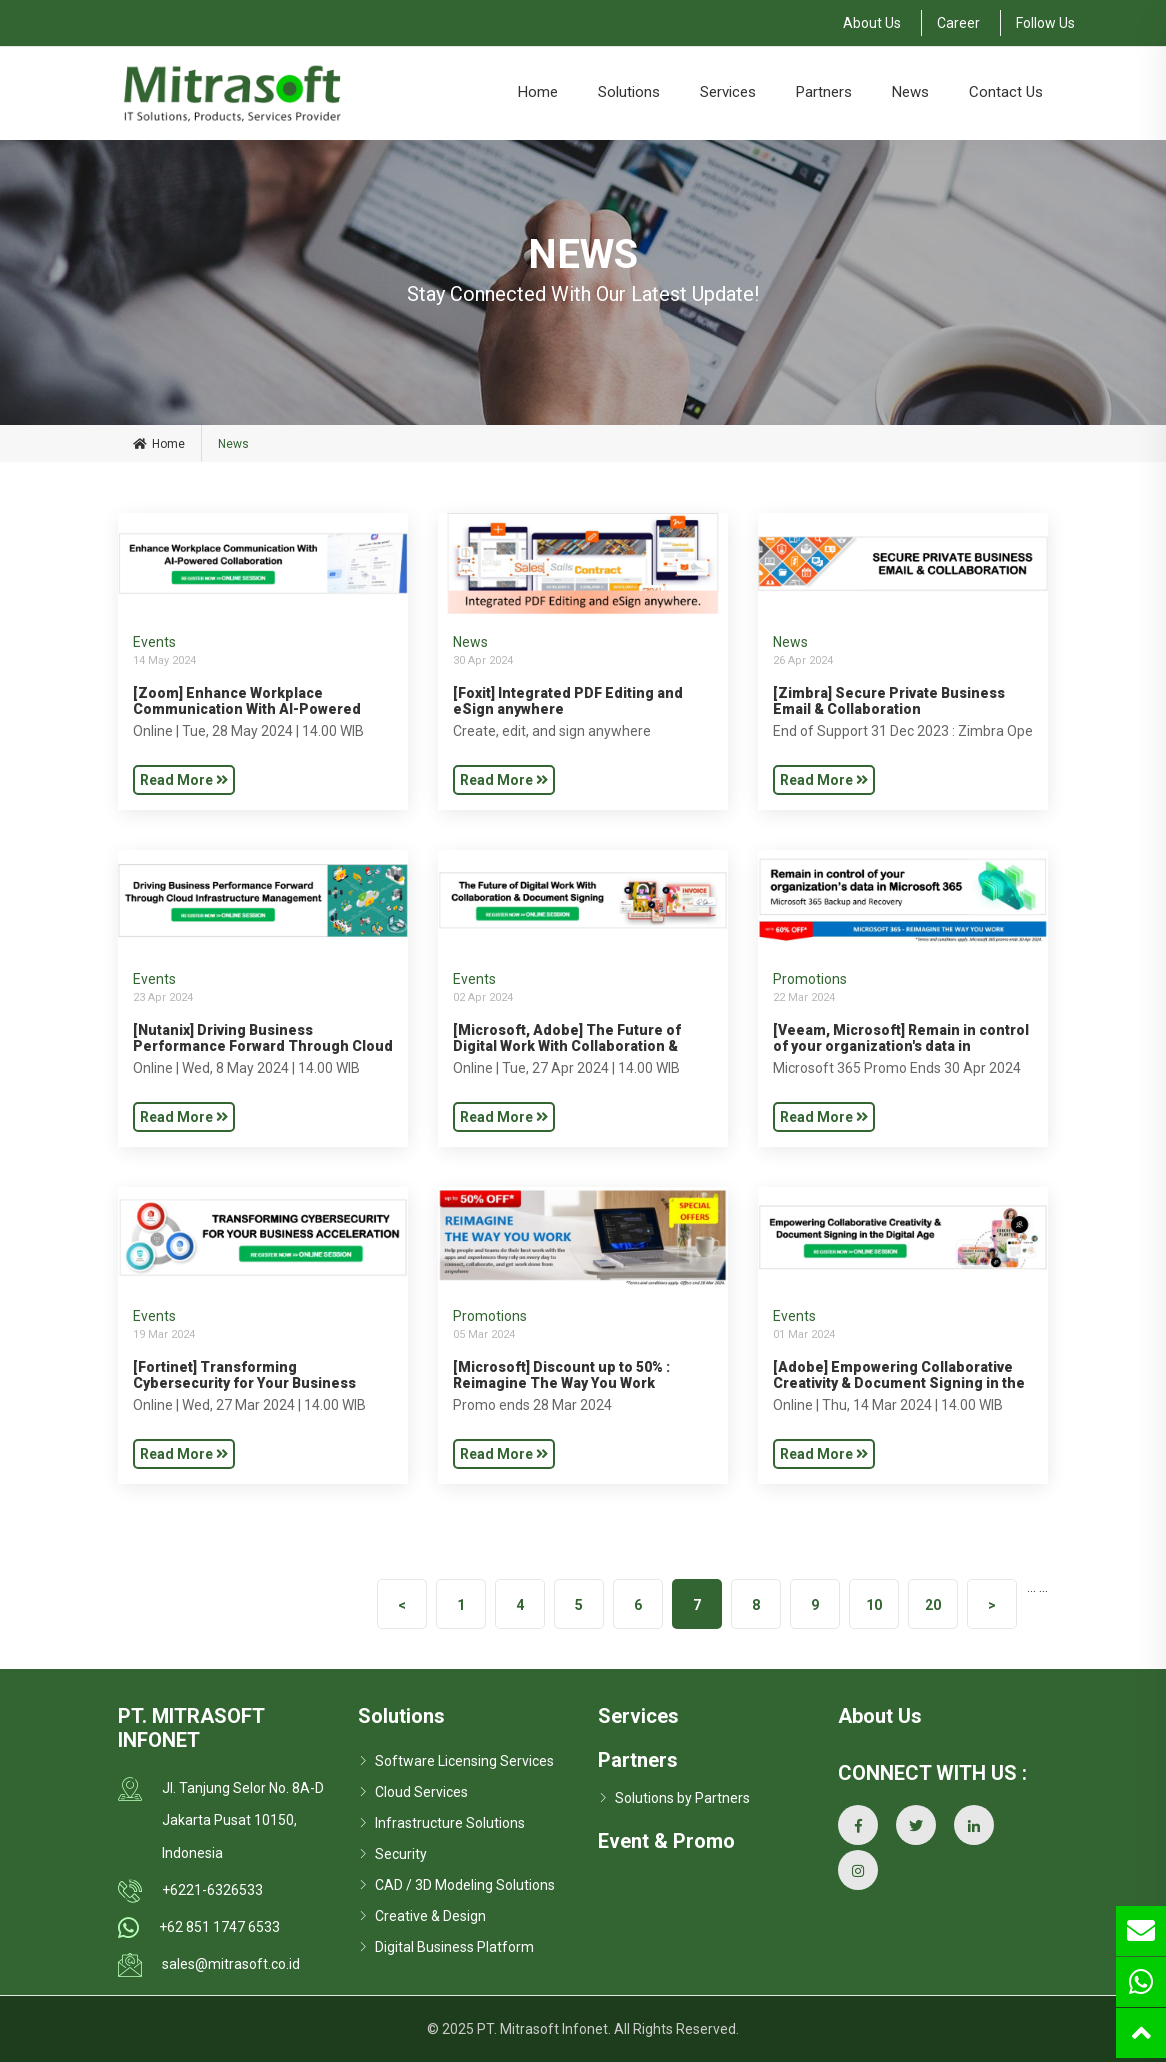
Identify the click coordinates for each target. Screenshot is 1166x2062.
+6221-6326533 (212, 1890)
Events (154, 642)
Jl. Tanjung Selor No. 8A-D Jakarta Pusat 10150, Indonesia (243, 1820)
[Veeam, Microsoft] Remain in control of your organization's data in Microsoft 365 (901, 1046)
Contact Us (1006, 92)
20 (933, 1605)
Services (728, 92)
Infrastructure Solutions (450, 1823)
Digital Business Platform (454, 1947)
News (910, 92)
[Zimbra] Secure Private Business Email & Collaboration (889, 701)
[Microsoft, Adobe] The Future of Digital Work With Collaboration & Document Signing (567, 1046)
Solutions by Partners (682, 1798)
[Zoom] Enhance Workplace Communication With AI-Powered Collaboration (247, 709)
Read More (184, 780)
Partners (824, 92)
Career (958, 23)
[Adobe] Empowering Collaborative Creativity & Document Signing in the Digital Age (899, 1383)
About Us (872, 23)
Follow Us (1045, 23)
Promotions (810, 979)
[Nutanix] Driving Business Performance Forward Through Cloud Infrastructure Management (263, 1046)
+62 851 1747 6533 (219, 1927)
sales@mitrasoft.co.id (231, 1964)
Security (401, 1854)
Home (538, 92)
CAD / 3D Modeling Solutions (465, 1885)
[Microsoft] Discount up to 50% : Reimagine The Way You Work (561, 1375)
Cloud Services (421, 1792)
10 (874, 1605)
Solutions (629, 92)
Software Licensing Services (464, 1761)
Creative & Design (430, 1916)
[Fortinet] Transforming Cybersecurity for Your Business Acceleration (244, 1383)
